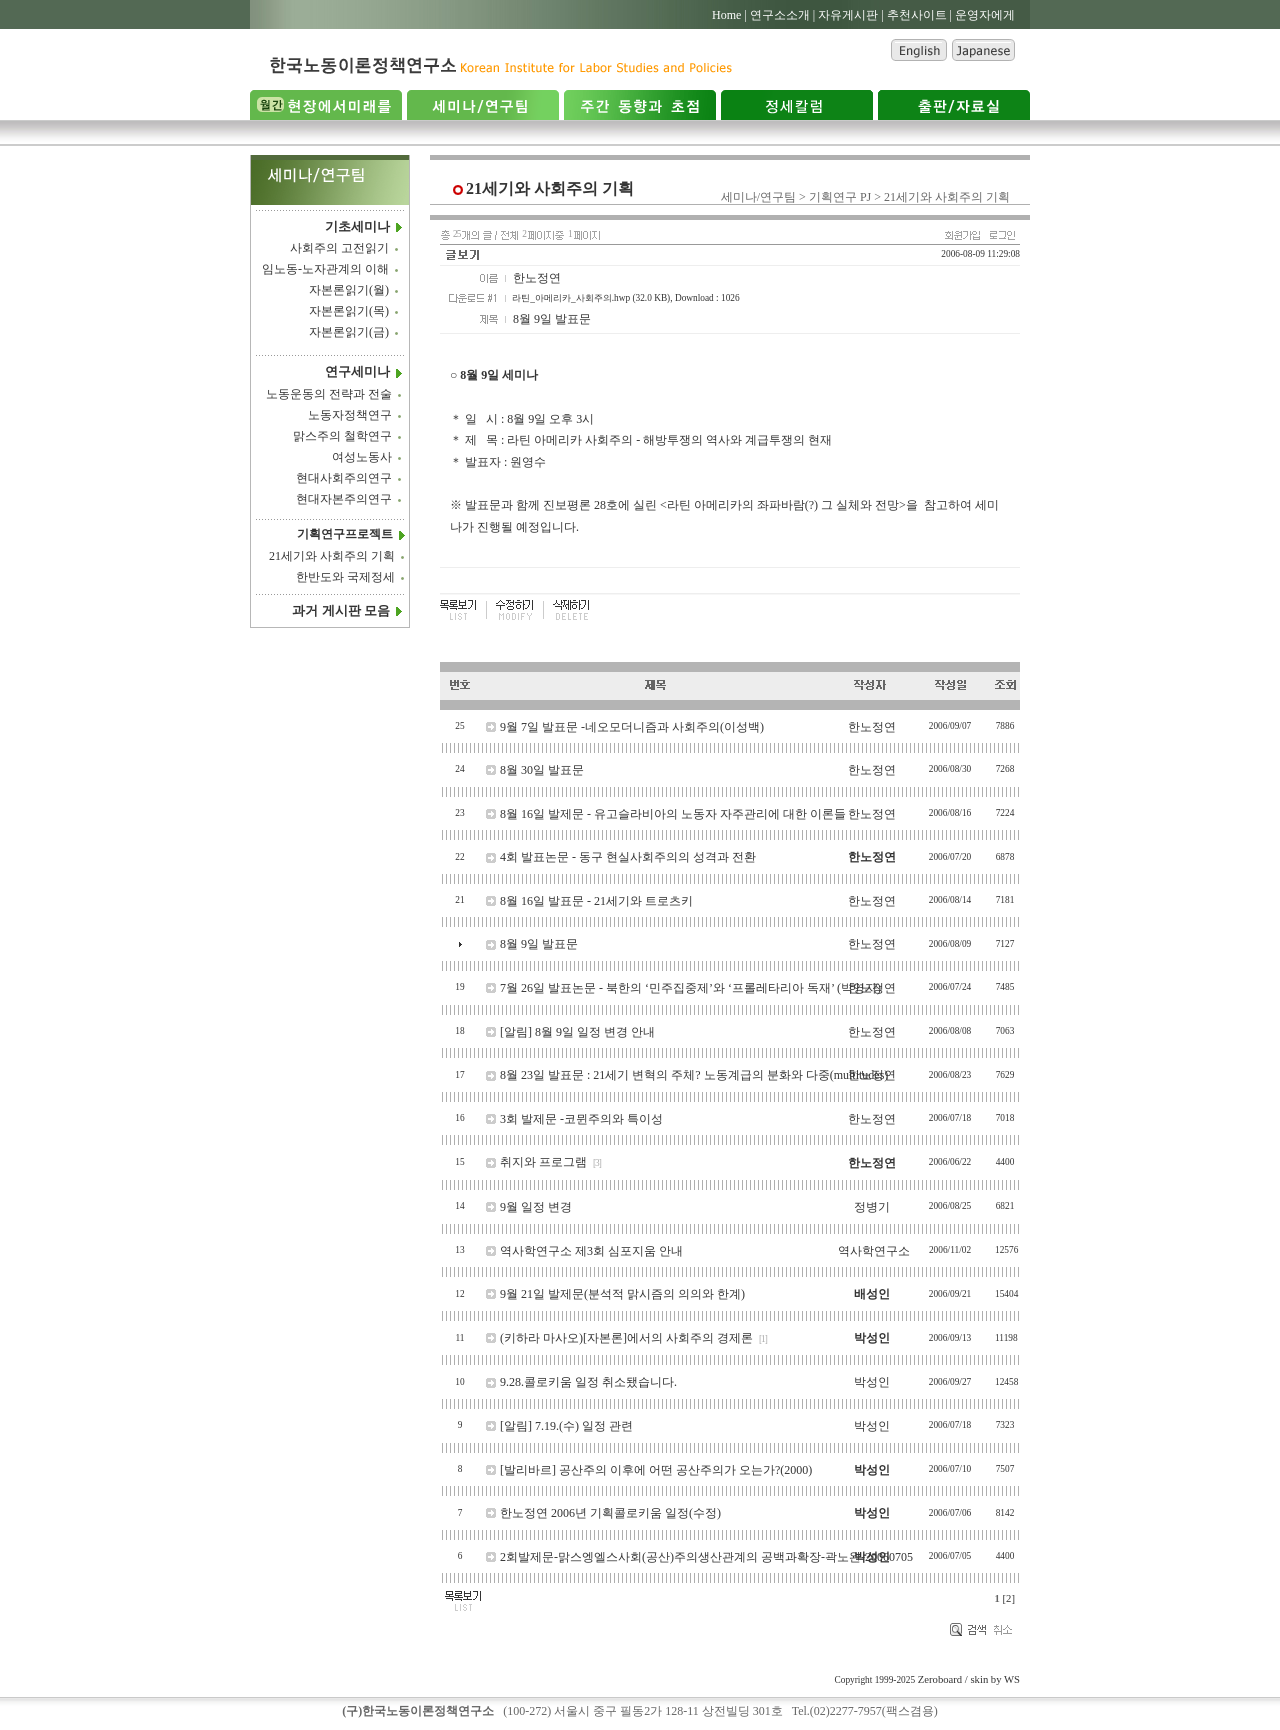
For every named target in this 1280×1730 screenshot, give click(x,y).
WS (1012, 1679)
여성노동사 (362, 457)
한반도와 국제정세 (345, 577)
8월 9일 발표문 (539, 944)
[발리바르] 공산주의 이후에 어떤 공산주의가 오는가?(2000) (656, 1470)
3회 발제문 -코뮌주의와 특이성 (581, 1119)
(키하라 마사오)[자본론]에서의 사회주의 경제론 (626, 1338)
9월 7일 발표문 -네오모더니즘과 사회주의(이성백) (632, 727)
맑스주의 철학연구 (342, 436)
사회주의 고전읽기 (339, 249)
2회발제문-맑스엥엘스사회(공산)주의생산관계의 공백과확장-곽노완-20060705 (706, 1557)
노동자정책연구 (350, 415)
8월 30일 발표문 (542, 770)
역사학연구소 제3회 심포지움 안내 (591, 1251)
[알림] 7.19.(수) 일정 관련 (566, 1426)
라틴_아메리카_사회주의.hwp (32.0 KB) (591, 298)
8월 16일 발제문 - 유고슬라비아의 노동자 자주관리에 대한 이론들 (673, 814)
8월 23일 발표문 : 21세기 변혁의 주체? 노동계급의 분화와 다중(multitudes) (694, 1075)
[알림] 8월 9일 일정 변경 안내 (577, 1032)
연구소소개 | (782, 15)
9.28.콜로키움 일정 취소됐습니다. (588, 1382)
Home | (729, 15)
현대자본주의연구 (344, 499)
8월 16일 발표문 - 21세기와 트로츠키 (596, 901)
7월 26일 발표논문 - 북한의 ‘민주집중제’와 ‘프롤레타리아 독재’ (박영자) (690, 988)
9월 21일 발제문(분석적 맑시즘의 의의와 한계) (622, 1294)
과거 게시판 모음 (341, 610)
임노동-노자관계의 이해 (325, 270)
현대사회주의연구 (344, 478)
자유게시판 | (850, 15)
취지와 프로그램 (543, 1162)
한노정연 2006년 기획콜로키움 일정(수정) (610, 1513)
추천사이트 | (919, 15)
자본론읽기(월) (349, 291)
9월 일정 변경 (536, 1207)
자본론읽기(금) (349, 333)
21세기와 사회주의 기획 (332, 556)
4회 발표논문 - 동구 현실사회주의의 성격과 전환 (628, 857)
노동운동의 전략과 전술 (329, 394)
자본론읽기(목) (349, 312)
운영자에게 (985, 15)
